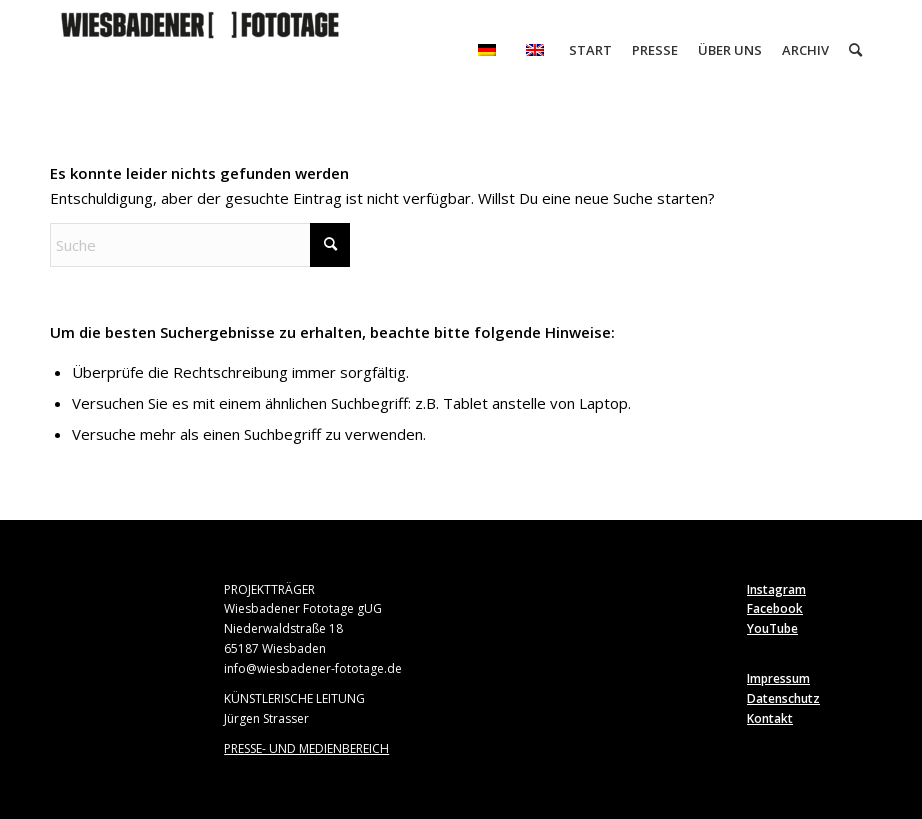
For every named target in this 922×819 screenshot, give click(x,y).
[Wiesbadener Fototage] (200, 50)
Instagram (776, 589)
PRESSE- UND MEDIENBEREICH (306, 748)
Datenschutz (783, 698)
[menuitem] (487, 50)
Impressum (778, 678)
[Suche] (855, 50)
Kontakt (770, 718)
